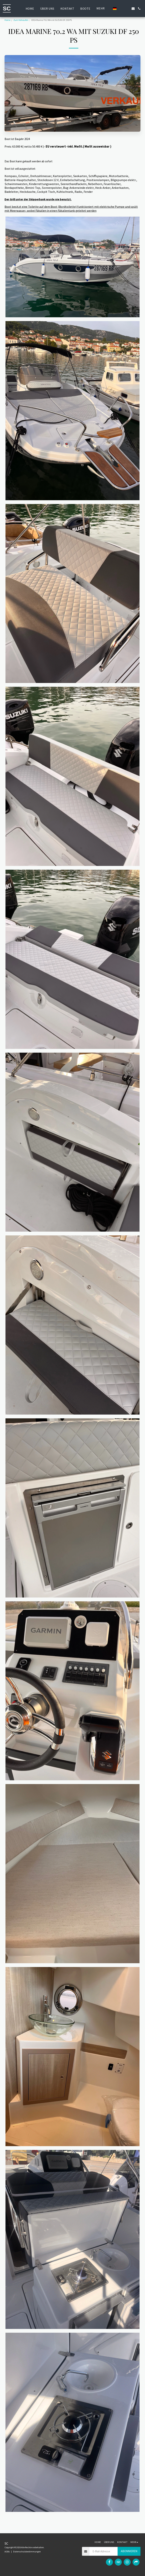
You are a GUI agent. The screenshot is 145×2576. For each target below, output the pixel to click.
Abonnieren (129, 2551)
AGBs (7, 2551)
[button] (121, 8)
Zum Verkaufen (20, 20)
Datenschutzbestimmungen (27, 2551)
